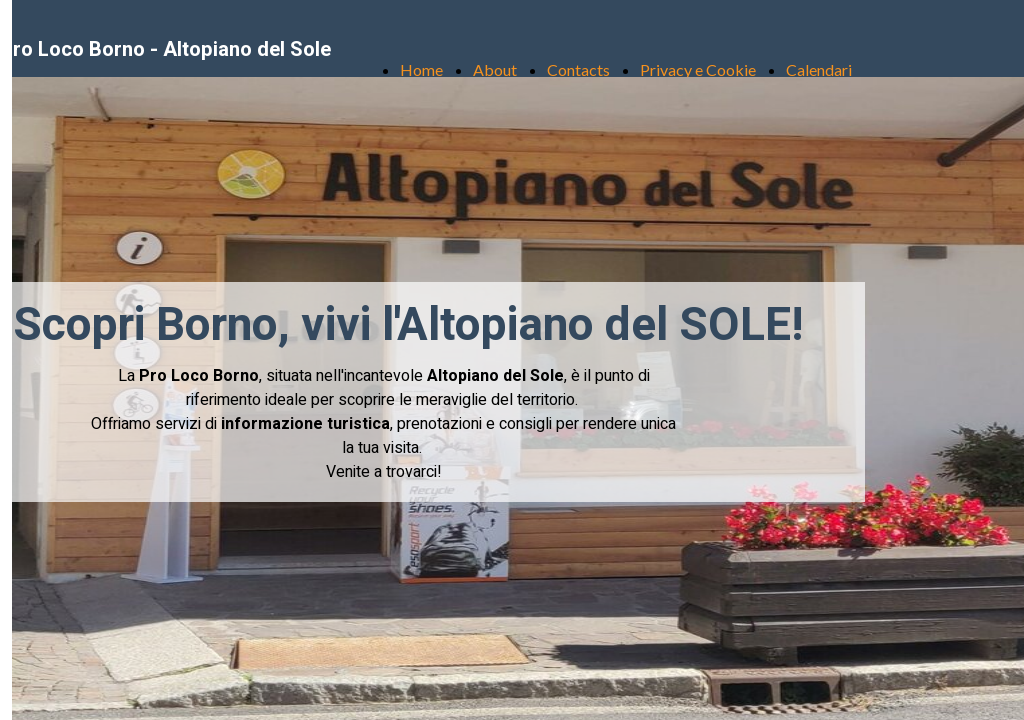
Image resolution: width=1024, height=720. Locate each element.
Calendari (819, 69)
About (495, 69)
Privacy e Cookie (698, 69)
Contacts (578, 69)
